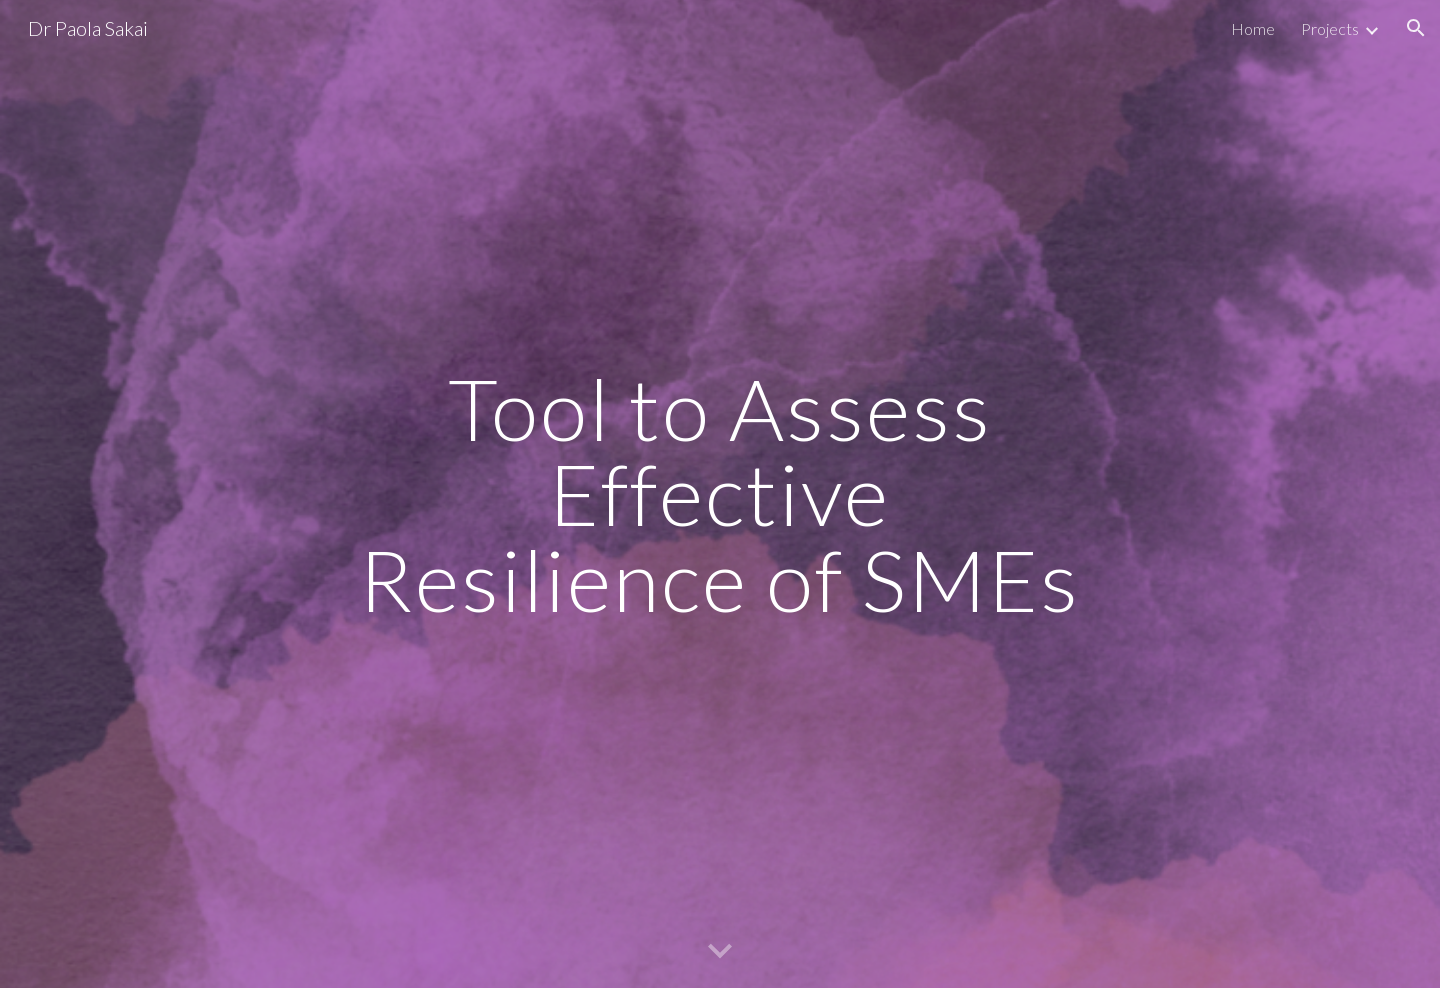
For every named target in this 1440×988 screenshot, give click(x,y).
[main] (720, 494)
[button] (1416, 28)
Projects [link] (1330, 28)
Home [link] (1253, 28)
